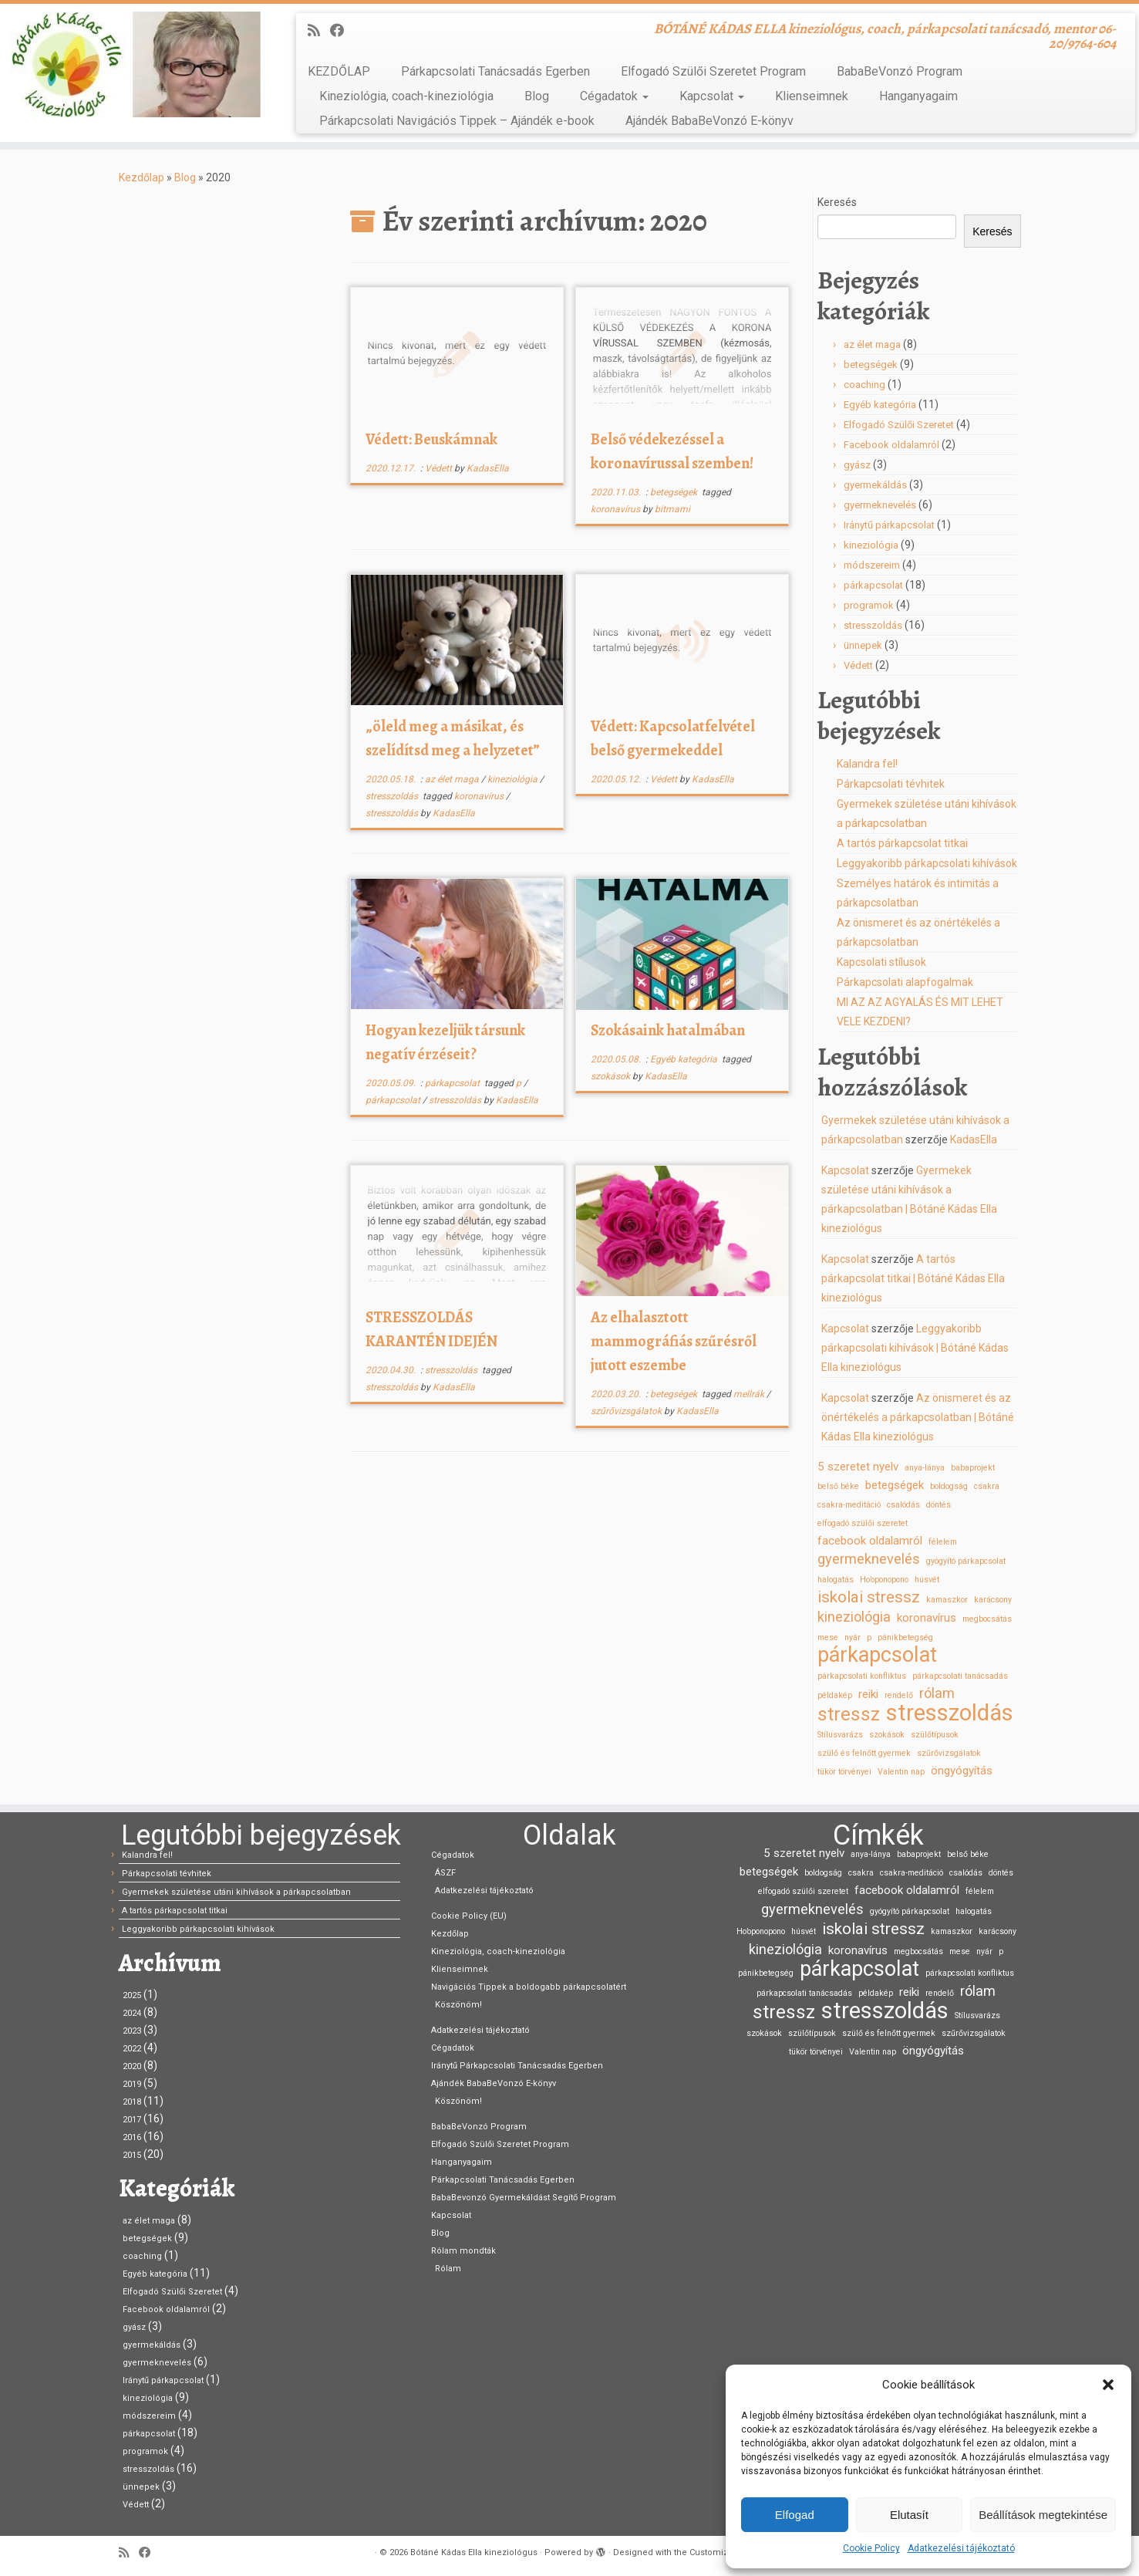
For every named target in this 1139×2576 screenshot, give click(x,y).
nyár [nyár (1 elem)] (852, 1637)
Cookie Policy (871, 2548)
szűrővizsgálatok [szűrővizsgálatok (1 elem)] (949, 1753)
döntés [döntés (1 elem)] (938, 1505)
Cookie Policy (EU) (469, 1916)
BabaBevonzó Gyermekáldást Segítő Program (523, 2198)
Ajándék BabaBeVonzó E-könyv (709, 120)
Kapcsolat (711, 96)
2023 (132, 2031)
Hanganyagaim (918, 96)
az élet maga (453, 779)
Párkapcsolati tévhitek (891, 784)
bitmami (672, 509)
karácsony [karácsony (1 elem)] (993, 1600)
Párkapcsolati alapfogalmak (905, 982)
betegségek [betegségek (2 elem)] (894, 1485)
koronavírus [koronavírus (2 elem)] (926, 1618)
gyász (857, 465)
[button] (1108, 2384)
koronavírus (616, 509)
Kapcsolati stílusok (881, 962)
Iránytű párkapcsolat (889, 525)
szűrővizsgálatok (627, 1411)
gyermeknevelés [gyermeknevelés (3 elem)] (868, 1559)
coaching (864, 384)
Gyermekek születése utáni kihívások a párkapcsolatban (236, 1892)
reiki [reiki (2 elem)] (868, 1694)
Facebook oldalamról (891, 445)
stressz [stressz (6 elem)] (848, 1714)
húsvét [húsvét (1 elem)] (927, 1580)
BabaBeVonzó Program (899, 71)
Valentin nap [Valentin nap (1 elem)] (901, 1772)
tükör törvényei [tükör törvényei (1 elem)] (844, 1772)
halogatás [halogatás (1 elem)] (835, 1580)
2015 (132, 2155)
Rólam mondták (463, 2251)
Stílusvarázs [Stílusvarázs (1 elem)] (840, 1735)
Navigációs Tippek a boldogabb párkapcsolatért (528, 1987)
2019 (132, 2084)
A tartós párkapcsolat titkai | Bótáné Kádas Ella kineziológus (913, 1278)
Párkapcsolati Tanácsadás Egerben (495, 71)
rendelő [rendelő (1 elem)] (899, 1695)
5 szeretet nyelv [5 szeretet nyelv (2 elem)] (857, 1467)
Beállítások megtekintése (1043, 2514)
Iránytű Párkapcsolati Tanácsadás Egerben (517, 2066)
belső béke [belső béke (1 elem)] (838, 1486)
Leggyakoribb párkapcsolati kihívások (927, 863)
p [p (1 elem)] (869, 1637)
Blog (536, 96)
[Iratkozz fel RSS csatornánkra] (319, 30)
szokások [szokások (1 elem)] (887, 1735)
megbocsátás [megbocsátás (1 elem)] (987, 1619)
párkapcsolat (453, 1083)
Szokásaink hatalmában (668, 1030)
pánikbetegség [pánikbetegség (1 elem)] (905, 1637)
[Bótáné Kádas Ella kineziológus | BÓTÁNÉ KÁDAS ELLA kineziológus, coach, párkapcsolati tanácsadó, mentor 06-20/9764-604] (131, 64)
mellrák (750, 1394)
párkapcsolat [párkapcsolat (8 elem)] (877, 1654)
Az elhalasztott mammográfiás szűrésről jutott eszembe (674, 1341)
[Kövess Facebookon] (342, 30)
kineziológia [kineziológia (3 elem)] (854, 1617)
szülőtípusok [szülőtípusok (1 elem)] (935, 1735)
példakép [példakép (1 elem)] (834, 1695)
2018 (132, 2102)
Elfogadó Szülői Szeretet (899, 424)
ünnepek (863, 645)
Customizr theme (724, 2552)
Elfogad (794, 2514)
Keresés (837, 202)
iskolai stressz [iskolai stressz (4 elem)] (868, 1596)
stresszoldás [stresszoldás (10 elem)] (949, 1712)
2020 (132, 2066)
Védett (439, 468)
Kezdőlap (141, 177)
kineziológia (513, 779)
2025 (132, 1995)
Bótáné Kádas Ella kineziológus (473, 2552)
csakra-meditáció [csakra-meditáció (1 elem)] (849, 1505)
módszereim (872, 565)
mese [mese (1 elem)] (827, 1637)
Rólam (448, 2269)
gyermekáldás (875, 485)
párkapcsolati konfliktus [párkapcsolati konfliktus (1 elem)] (861, 1676)
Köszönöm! (458, 2005)
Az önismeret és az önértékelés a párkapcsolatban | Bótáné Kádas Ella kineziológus (917, 1417)
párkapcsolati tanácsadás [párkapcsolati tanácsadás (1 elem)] (960, 1676)
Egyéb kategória (684, 1059)
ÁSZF (445, 1873)
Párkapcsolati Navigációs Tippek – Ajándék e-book (457, 120)
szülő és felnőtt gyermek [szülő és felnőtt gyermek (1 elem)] (864, 1753)
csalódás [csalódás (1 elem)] (903, 1505)
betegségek (674, 492)
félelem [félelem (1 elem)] (942, 1542)
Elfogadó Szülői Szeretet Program (713, 71)
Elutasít (909, 2514)
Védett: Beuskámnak (431, 439)
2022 (132, 2049)
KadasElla (488, 468)
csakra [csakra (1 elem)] (986, 1486)
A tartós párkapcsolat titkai (902, 843)
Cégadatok (614, 96)
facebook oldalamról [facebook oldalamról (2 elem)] (869, 1541)
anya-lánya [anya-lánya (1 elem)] (925, 1468)
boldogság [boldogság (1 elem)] (949, 1486)
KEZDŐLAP (339, 71)
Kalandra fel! (867, 764)
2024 (132, 2013)
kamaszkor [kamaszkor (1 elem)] (947, 1600)
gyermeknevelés (880, 505)
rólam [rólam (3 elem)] (937, 1693)
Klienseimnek (811, 96)
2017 (132, 2120)
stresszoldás (393, 796)
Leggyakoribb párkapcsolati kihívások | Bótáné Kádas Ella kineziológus (915, 1347)
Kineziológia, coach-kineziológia (406, 96)
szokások (611, 1076)
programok (869, 605)
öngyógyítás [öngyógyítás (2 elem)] (961, 1771)
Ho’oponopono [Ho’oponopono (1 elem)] (884, 1580)
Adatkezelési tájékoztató (961, 2548)
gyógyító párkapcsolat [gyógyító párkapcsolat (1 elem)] (966, 1561)
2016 (132, 2137)
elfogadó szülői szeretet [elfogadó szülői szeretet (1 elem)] (862, 1523)
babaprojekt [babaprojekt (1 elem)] (973, 1468)
